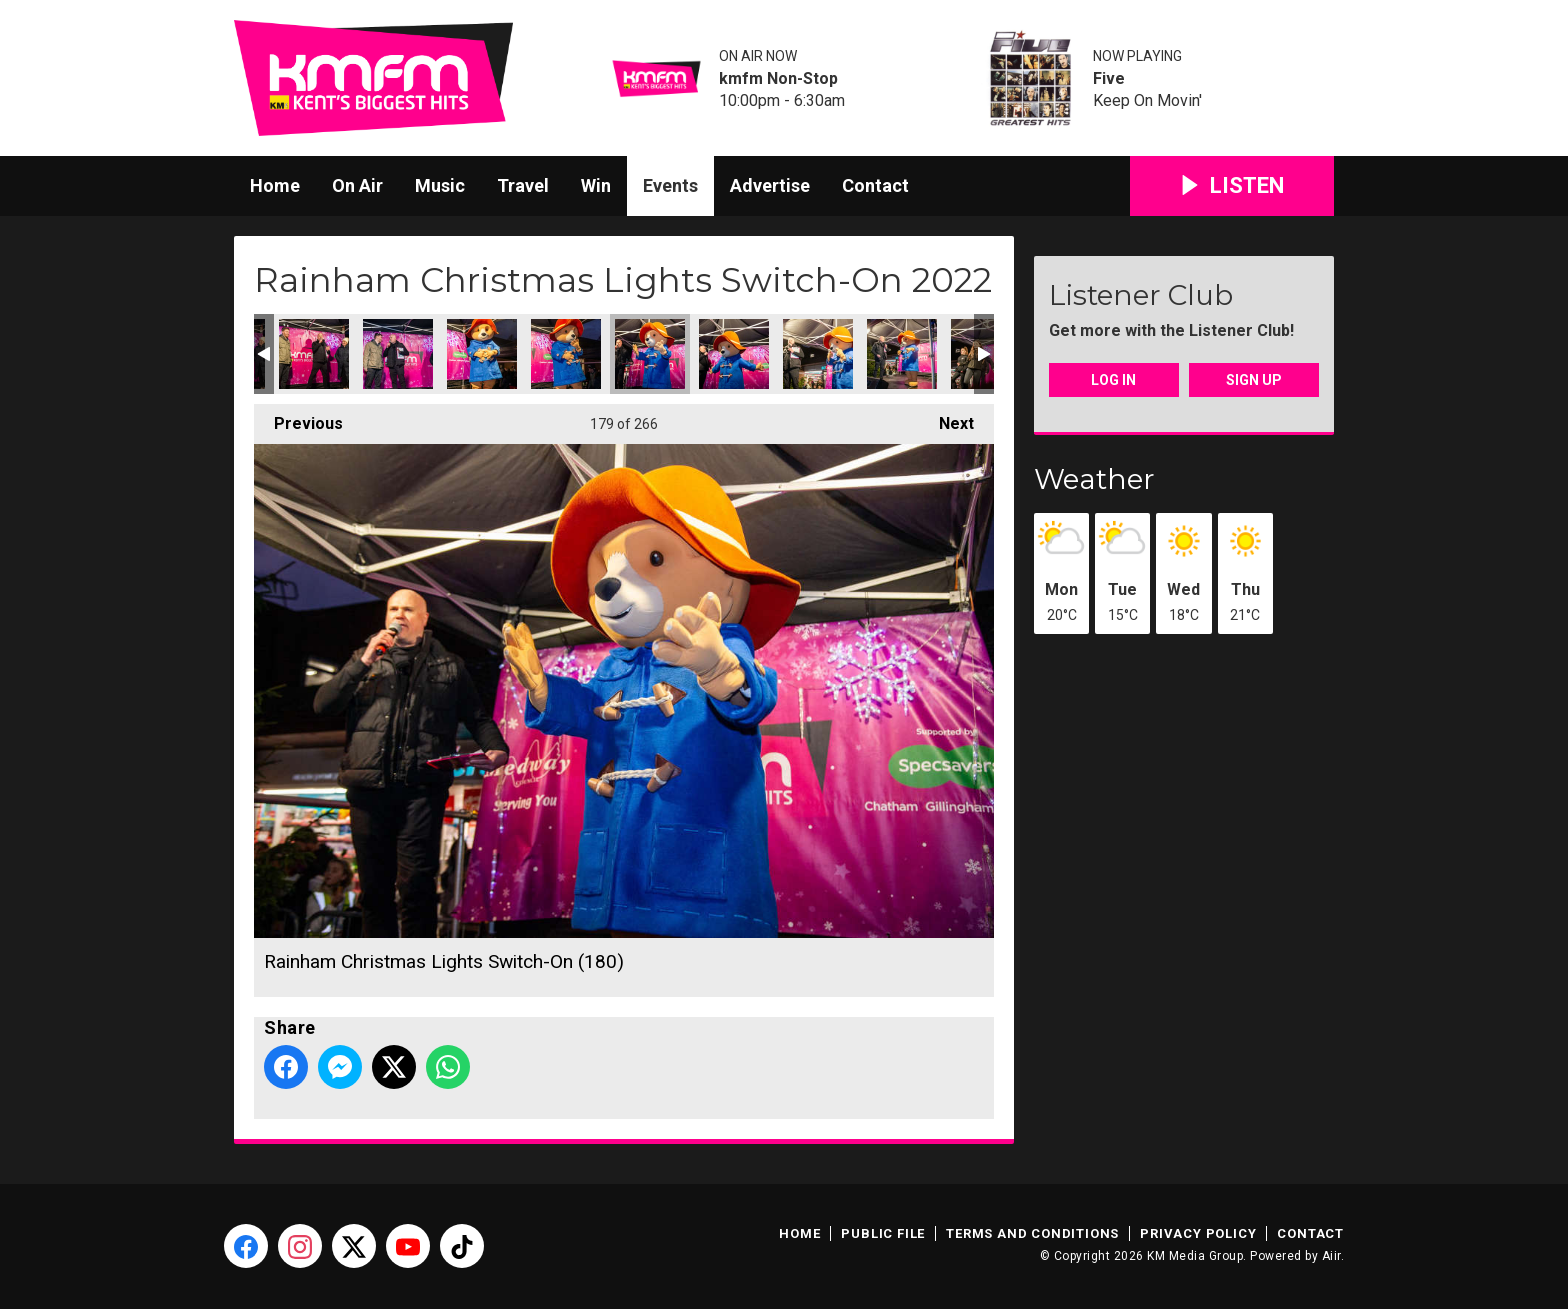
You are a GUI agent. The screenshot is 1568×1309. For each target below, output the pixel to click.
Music (440, 185)
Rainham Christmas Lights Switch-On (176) (314, 354)
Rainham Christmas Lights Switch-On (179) (566, 354)
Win (596, 185)
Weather (1094, 479)
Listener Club (1141, 295)
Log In (1113, 380)
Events (670, 185)
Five (1109, 79)
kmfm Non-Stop (778, 79)
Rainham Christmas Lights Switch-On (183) (902, 354)
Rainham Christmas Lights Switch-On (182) (818, 354)
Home (275, 185)
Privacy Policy (1198, 1233)
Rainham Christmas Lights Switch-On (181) (734, 354)
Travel (523, 185)
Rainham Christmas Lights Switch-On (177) (398, 354)
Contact (875, 185)
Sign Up (1254, 380)
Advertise (770, 185)
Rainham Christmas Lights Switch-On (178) (482, 354)
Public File (883, 1233)
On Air (357, 185)
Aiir (1331, 1256)
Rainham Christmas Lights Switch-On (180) (650, 354)
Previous (298, 418)
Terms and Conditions (1032, 1233)
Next (946, 418)
